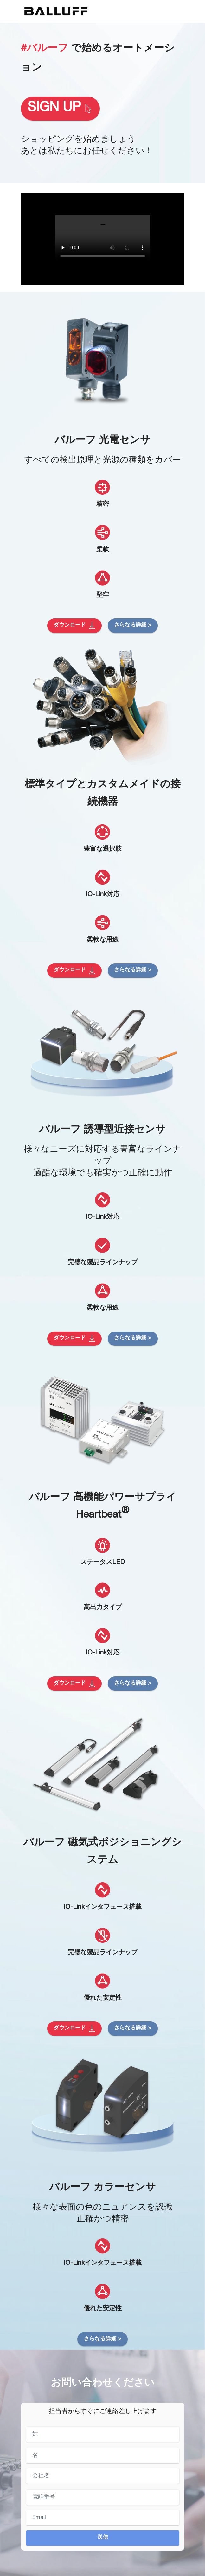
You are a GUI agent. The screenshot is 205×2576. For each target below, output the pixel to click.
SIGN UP (60, 108)
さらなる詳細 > (132, 625)
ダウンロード (74, 625)
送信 (102, 2537)
